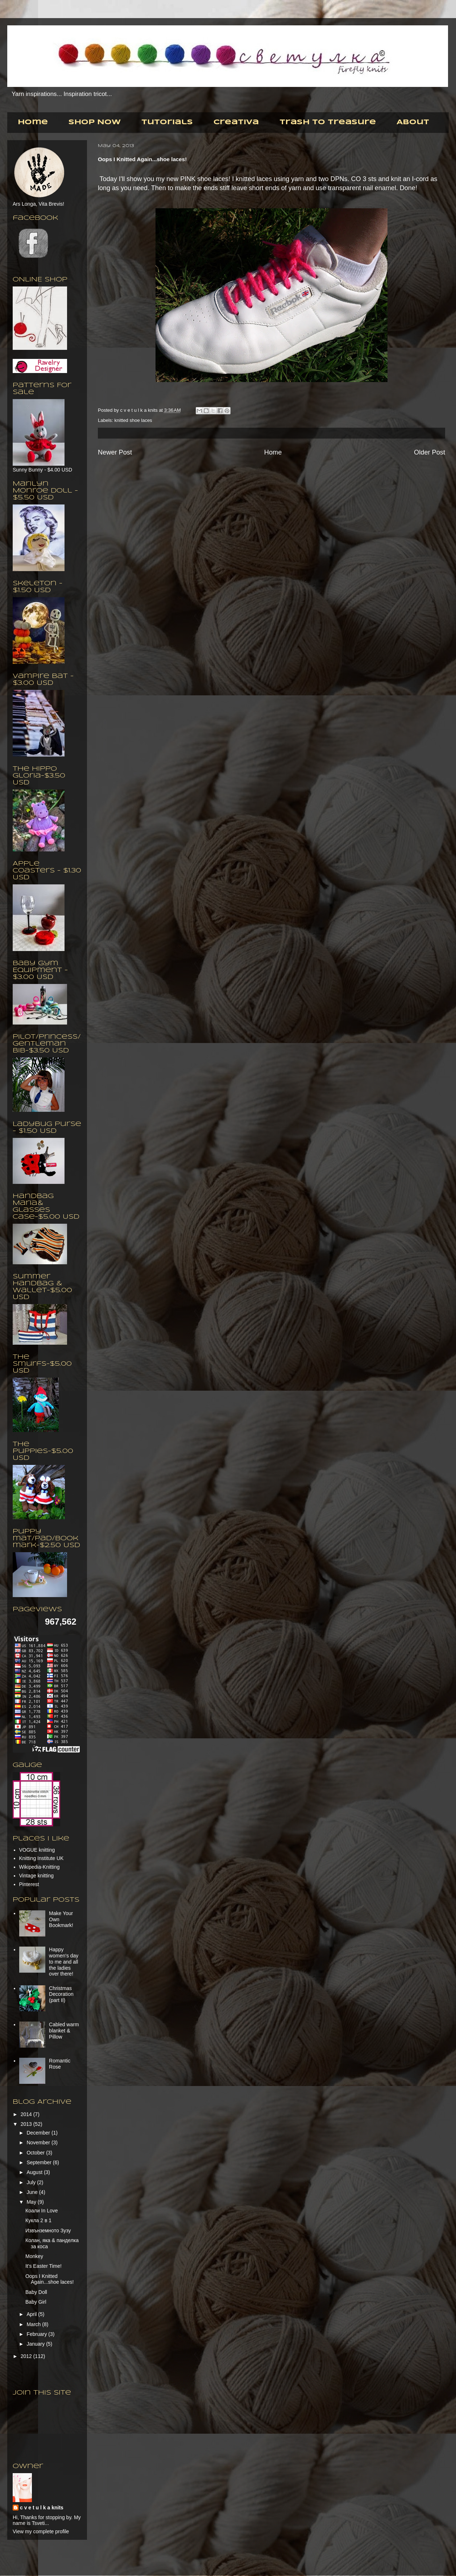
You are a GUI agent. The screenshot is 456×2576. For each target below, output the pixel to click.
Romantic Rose (59, 2064)
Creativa (236, 122)
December (38, 2133)
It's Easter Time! (43, 2266)
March (34, 2324)
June (32, 2192)
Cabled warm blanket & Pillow (64, 2031)
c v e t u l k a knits (139, 410)
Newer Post (115, 452)
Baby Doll (36, 2292)
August (34, 2172)
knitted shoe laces (133, 420)
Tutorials (167, 122)
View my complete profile (41, 2531)
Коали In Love (41, 2210)
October (36, 2153)
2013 (27, 2124)
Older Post (429, 452)
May (31, 2202)
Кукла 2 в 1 (38, 2220)
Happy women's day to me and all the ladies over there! (63, 1962)
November (38, 2142)
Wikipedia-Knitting (39, 1867)
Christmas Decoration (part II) (61, 1994)
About (413, 122)
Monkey (34, 2256)
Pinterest (29, 1884)
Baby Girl (35, 2302)
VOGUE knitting (37, 1850)
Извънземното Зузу (48, 2230)
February (37, 2334)
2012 (27, 2356)
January (36, 2344)
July (31, 2182)
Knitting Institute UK (41, 1858)
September (39, 2162)
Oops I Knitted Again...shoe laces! (49, 2279)
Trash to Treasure (327, 122)
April (32, 2314)
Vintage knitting (36, 1875)
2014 (27, 2114)
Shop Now (95, 122)
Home (33, 122)
